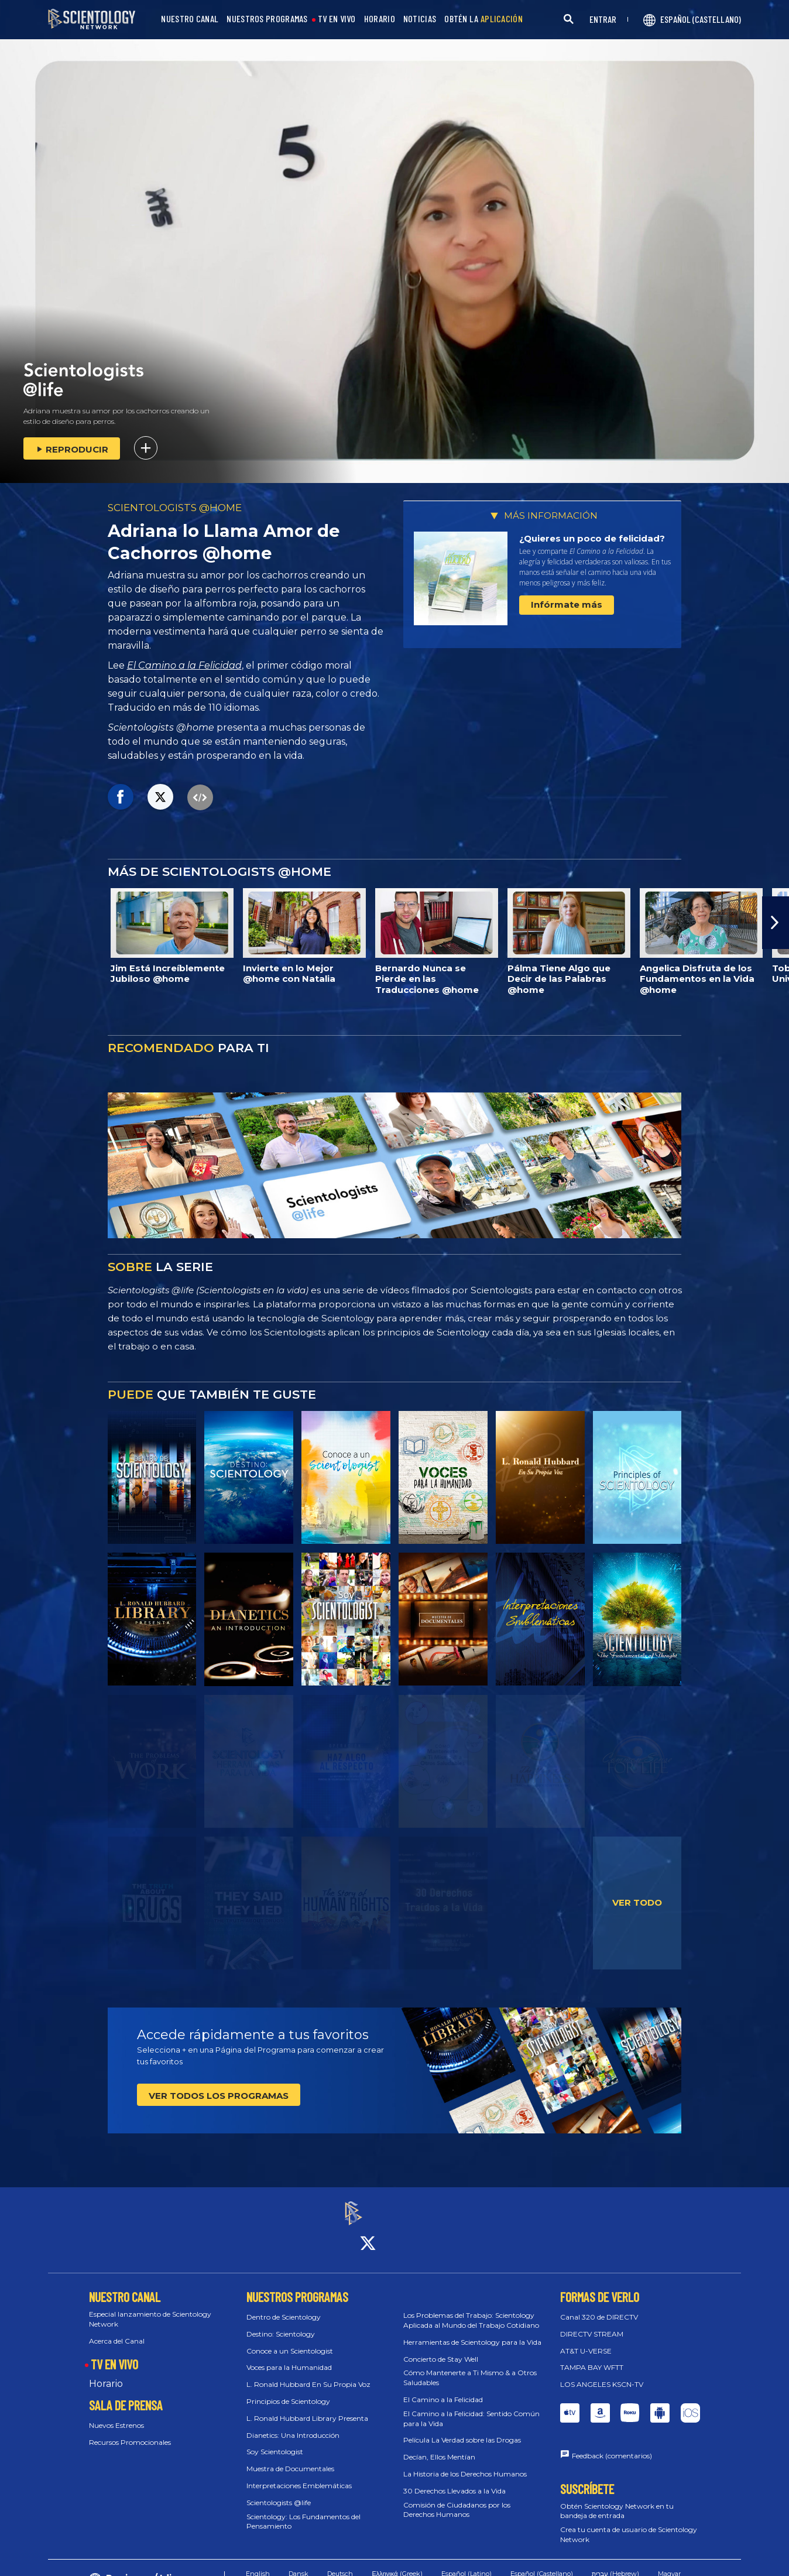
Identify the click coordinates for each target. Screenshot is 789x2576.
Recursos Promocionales (130, 2431)
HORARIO (379, 19)
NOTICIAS (419, 19)
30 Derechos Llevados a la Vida (454, 2480)
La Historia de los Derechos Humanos (465, 2463)
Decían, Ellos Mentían (439, 2447)
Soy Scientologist (274, 2441)
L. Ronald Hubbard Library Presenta (307, 2407)
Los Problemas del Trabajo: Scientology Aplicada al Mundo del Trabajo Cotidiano (471, 2310)
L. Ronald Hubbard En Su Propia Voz (308, 2374)
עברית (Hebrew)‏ (615, 2563)
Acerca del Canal (117, 2330)
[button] (775, 922)
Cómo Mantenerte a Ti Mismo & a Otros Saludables (470, 2367)
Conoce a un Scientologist (289, 2340)
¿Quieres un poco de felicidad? (592, 538)
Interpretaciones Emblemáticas (299, 2475)
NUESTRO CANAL (189, 19)
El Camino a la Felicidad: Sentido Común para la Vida (471, 2408)
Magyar (669, 2563)
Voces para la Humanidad (289, 2357)
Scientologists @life (278, 2492)
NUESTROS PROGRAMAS (267, 19)
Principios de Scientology (288, 2390)
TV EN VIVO (337, 19)
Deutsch (340, 2563)
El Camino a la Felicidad (184, 665)
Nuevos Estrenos (116, 2414)
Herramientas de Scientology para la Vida (472, 2331)
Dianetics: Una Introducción (292, 2424)
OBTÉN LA (483, 19)
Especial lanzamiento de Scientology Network (150, 2308)
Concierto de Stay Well (440, 2348)
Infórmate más (566, 604)
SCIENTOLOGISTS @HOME (175, 507)
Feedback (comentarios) (612, 2445)
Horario (106, 2373)
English (258, 2563)
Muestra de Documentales (290, 2458)
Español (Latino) (466, 2563)
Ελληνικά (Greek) (397, 2563)
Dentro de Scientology (283, 2306)
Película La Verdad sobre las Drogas (462, 2430)
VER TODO (637, 1902)
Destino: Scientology (280, 2323)
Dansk (298, 2563)
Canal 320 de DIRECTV (599, 2306)
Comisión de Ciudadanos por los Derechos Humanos (456, 2499)
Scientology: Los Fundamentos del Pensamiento (303, 2511)
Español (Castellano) (541, 2563)
